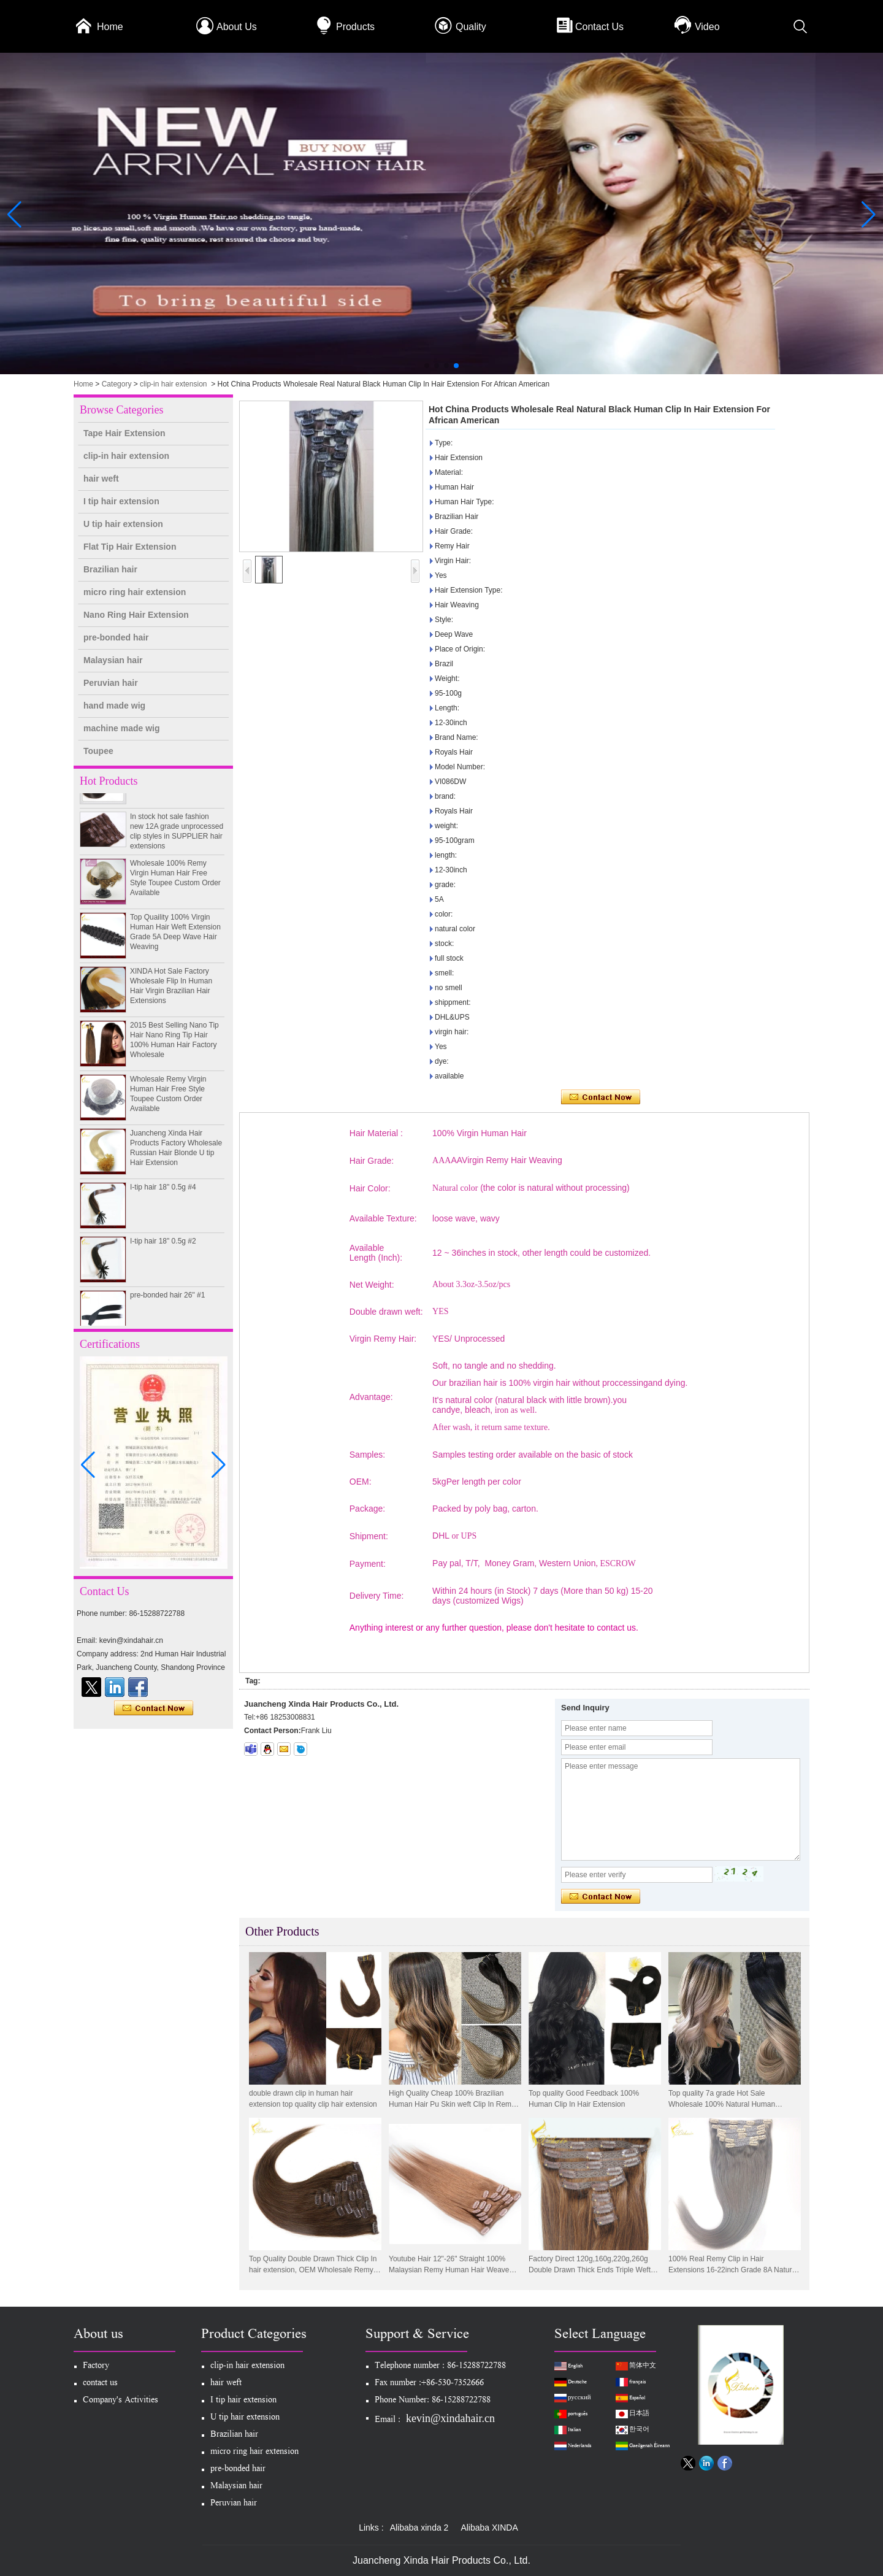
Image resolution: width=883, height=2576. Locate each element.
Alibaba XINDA (489, 2527)
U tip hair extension (123, 524)
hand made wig (114, 705)
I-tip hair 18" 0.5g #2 (163, 1250)
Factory (96, 2366)
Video (707, 26)
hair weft (101, 478)
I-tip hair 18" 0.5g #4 (163, 1196)
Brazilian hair (110, 569)
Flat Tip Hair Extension (129, 547)
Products (355, 26)
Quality (471, 26)
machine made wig (121, 728)
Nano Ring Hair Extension (136, 615)
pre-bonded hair (116, 637)
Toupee (98, 751)
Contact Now (153, 1709)
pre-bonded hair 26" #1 (167, 1304)
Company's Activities (120, 2400)
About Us (236, 26)
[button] (426, 365)
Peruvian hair (110, 683)
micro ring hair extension (134, 592)
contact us (100, 2383)
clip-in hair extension (173, 384)
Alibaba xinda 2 (419, 2527)
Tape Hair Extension (124, 433)
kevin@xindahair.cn (450, 2418)
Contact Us (599, 26)
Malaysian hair (113, 660)
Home (110, 26)
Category (117, 384)
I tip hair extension (121, 501)
